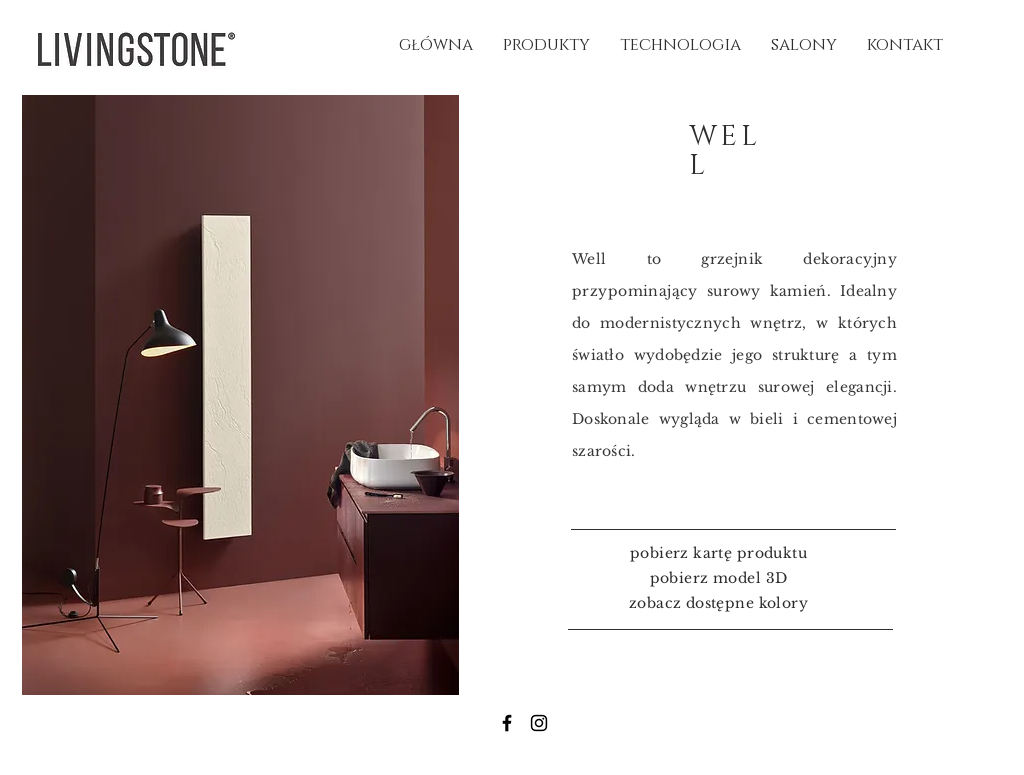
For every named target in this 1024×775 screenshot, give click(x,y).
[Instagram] (539, 723)
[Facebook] (507, 723)
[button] (240, 395)
